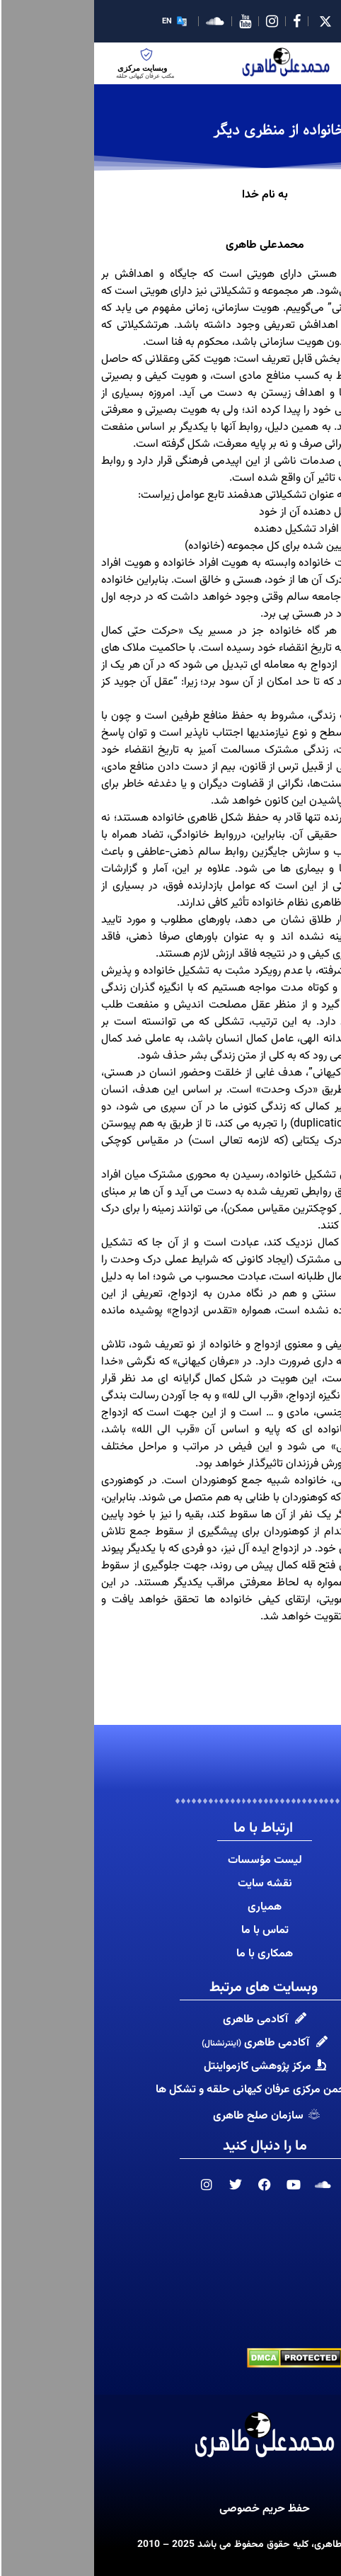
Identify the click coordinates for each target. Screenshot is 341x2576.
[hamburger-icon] (316, 62)
